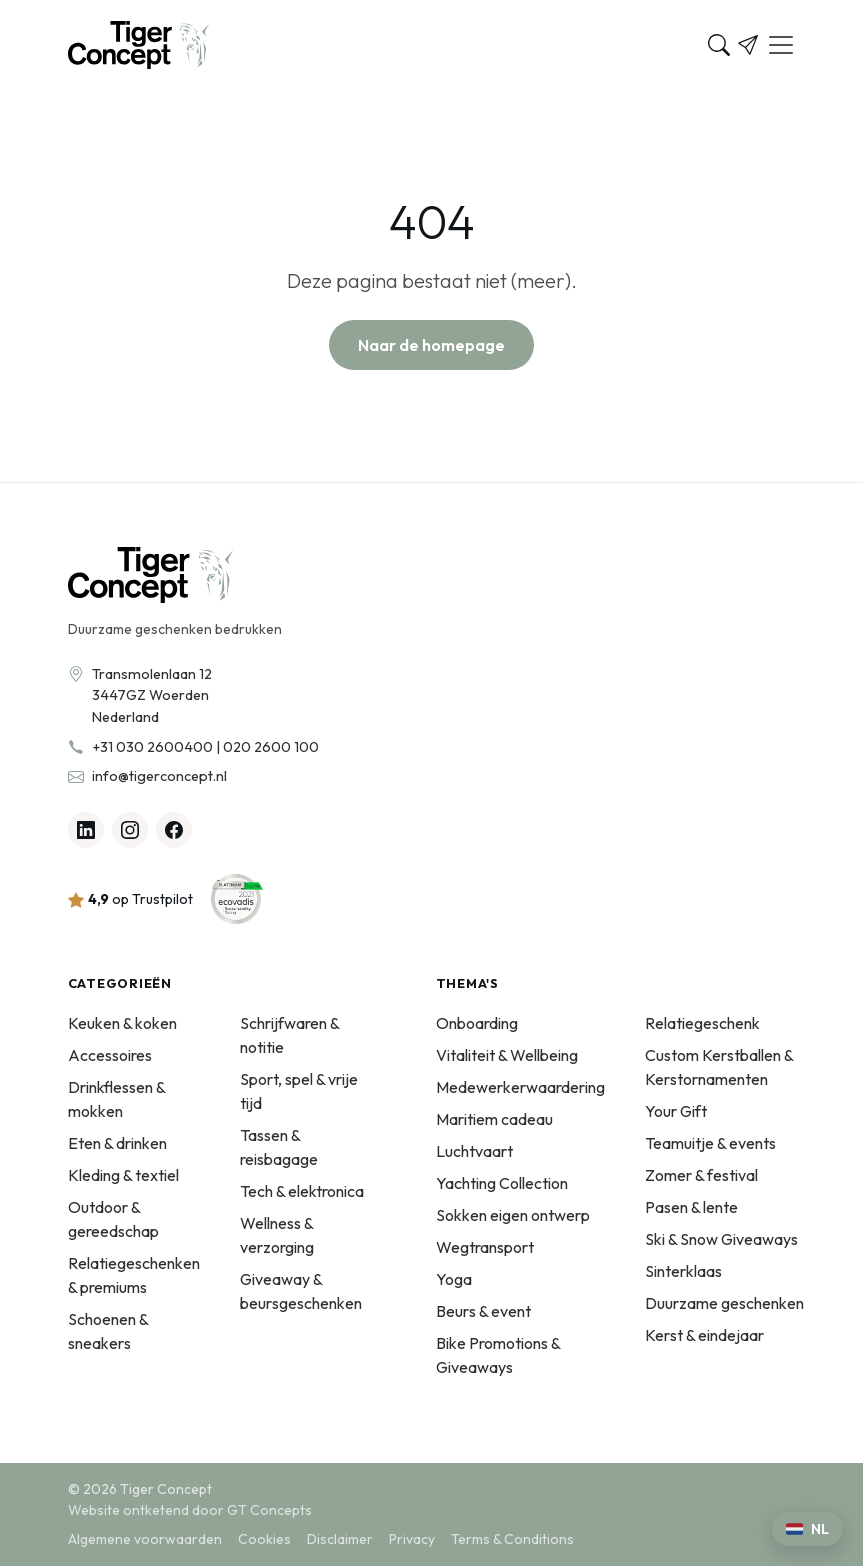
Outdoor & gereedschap (113, 1219)
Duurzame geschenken (724, 1303)
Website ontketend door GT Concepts (190, 1510)
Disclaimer (340, 1539)
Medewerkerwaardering (520, 1087)
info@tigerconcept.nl (159, 776)
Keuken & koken (122, 1023)
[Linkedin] (86, 830)
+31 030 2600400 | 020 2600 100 (205, 747)
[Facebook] (174, 830)
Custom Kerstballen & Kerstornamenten (719, 1067)
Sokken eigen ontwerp (513, 1215)
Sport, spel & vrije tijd (299, 1091)
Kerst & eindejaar (704, 1335)
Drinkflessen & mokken (116, 1099)
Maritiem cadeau (494, 1119)
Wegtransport (485, 1247)
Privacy (412, 1539)
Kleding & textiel (123, 1175)
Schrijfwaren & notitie (289, 1035)
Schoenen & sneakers (108, 1331)
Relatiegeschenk (702, 1023)
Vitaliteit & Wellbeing (507, 1055)
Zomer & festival (701, 1175)
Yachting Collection (502, 1183)
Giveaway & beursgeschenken (301, 1291)
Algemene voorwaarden (145, 1539)
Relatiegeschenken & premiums (134, 1275)
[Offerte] (748, 45)
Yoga (454, 1279)
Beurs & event (483, 1311)
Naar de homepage (431, 345)
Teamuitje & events (710, 1143)
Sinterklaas (683, 1271)
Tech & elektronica (302, 1191)
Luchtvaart (474, 1151)
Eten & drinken (117, 1143)
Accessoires (110, 1055)
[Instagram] (130, 830)
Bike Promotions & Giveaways (498, 1355)
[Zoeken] (719, 45)
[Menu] (781, 45)
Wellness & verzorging (277, 1235)
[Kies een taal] (807, 1529)
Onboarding (477, 1023)
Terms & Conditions (512, 1539)
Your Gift (676, 1111)
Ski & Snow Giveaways (721, 1239)
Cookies (264, 1539)
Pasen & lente (691, 1207)
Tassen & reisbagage (279, 1147)
